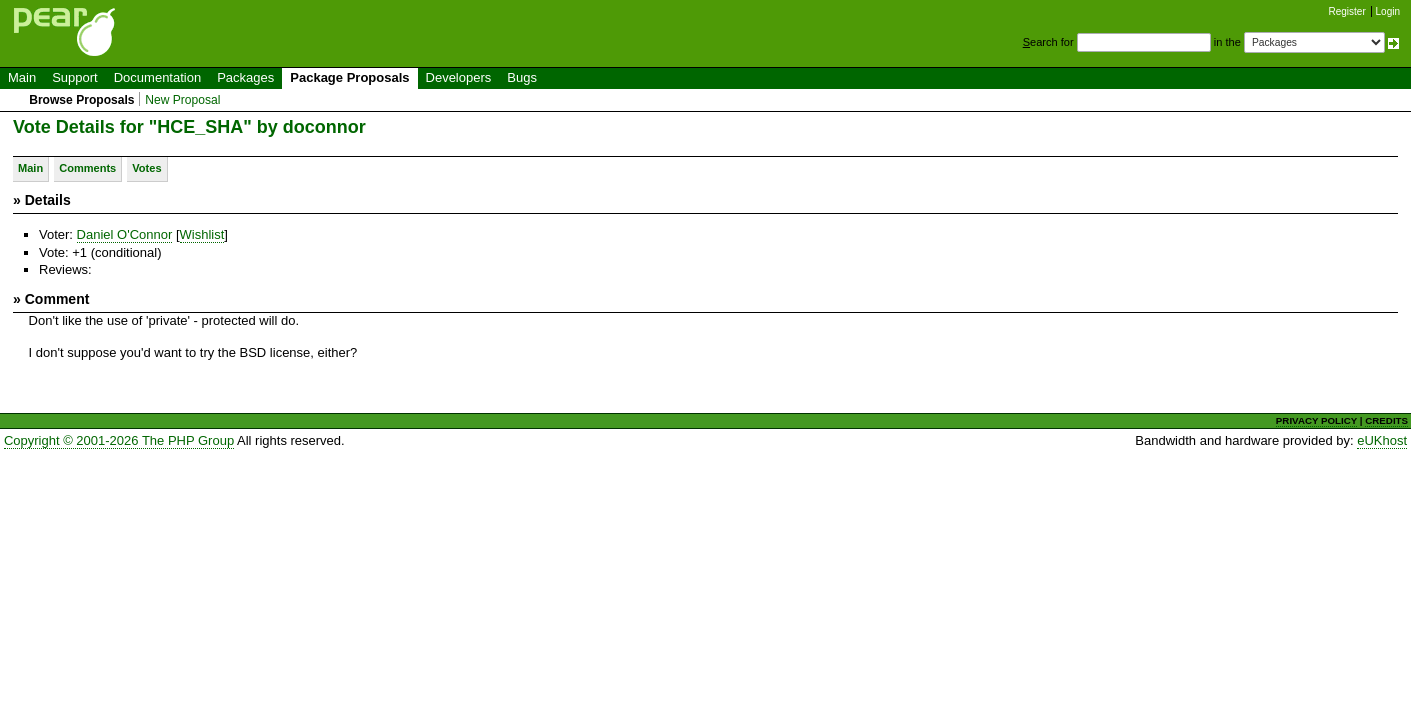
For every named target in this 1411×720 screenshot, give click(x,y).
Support (75, 77)
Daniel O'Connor (125, 234)
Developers (459, 77)
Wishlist (202, 234)
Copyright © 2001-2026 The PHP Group (119, 440)
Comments (87, 168)
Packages (245, 77)
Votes (146, 168)
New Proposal (182, 100)
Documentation (157, 77)
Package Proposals (349, 77)
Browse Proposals (81, 100)
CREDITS (1386, 420)
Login (1388, 11)
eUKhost (1382, 440)
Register (1347, 11)
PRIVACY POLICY (1316, 420)
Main (22, 77)
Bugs (522, 77)
